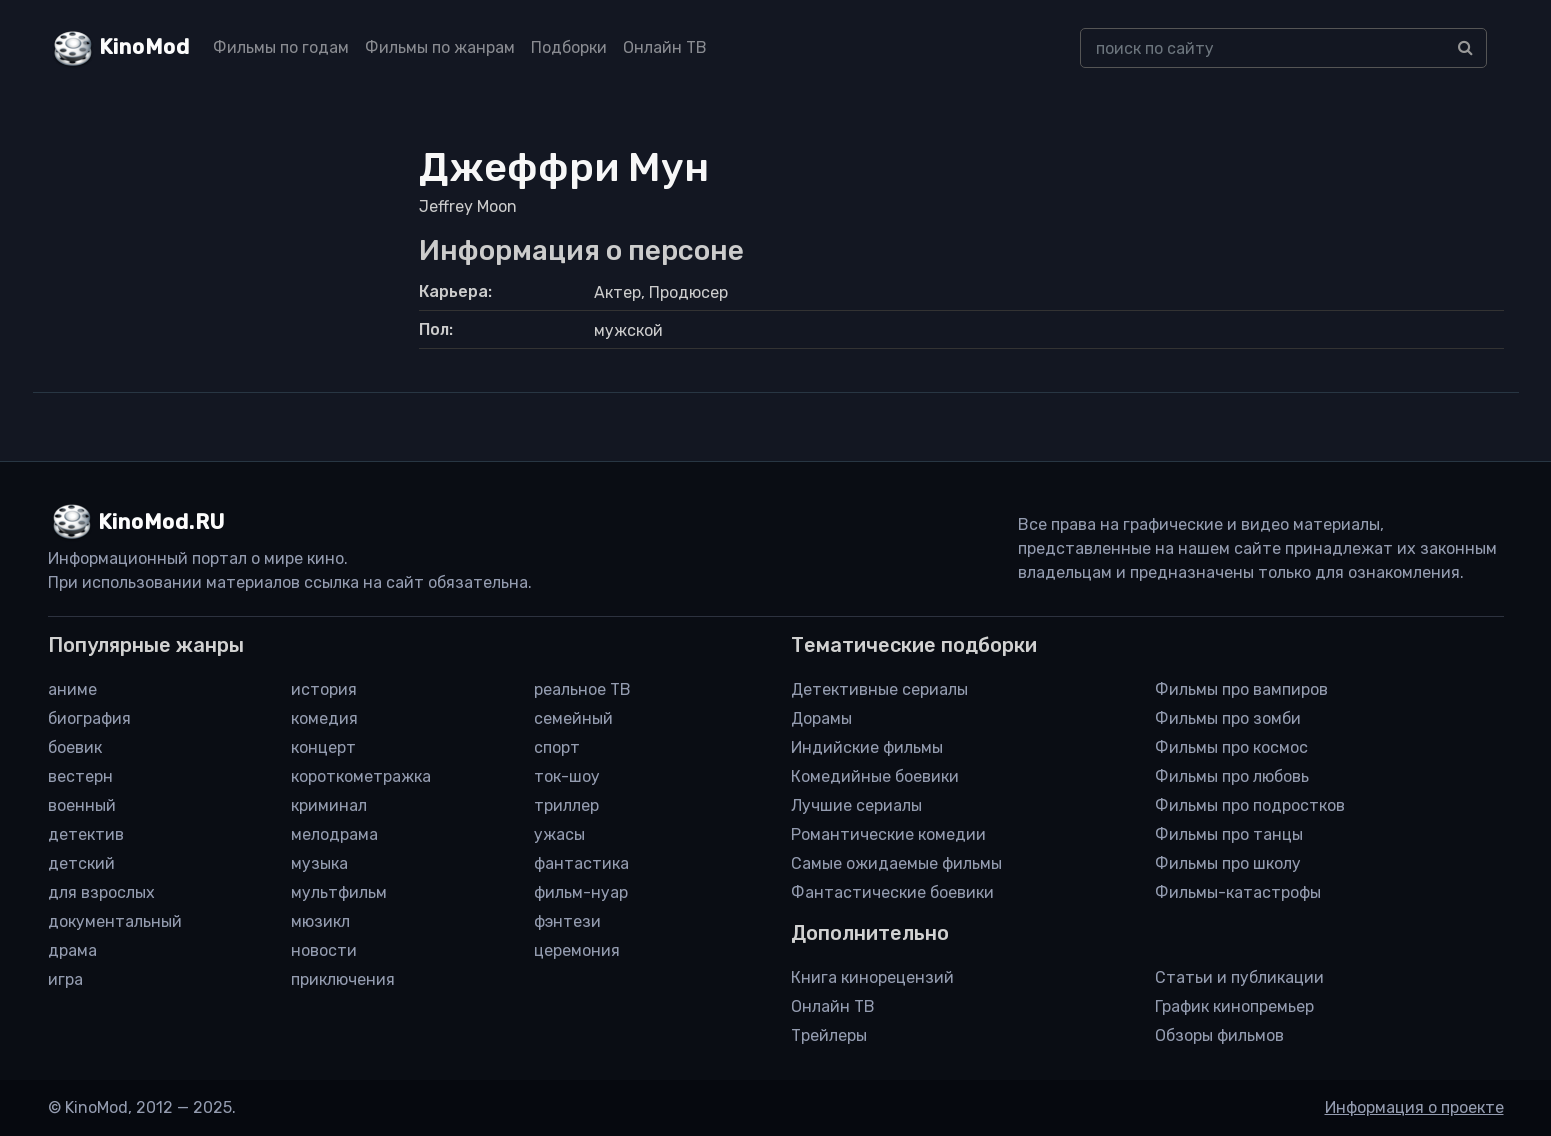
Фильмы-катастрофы (1238, 892)
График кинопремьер (1234, 1006)
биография (89, 718)
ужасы (559, 834)
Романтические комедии (888, 834)
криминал (329, 805)
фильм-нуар (581, 892)
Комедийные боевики (875, 776)
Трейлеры (829, 1035)
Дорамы (821, 718)
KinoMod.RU (161, 522)
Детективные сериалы (879, 689)
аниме (72, 689)
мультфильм (339, 892)
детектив (86, 834)
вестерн (80, 776)
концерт (323, 747)
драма (72, 950)
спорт (557, 747)
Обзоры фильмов (1219, 1035)
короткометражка (361, 776)
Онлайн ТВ (665, 47)
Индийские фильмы (867, 747)
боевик (75, 747)
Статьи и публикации (1239, 977)
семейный (573, 718)
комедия (324, 718)
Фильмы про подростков (1250, 805)
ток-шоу (567, 776)
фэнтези (567, 921)
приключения (343, 979)
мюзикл (320, 921)
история (324, 689)
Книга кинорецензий (872, 977)
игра (65, 979)
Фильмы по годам (281, 47)
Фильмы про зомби (1228, 718)
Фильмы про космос (1231, 747)
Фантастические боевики (892, 892)
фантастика (581, 863)
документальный (115, 921)
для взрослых (101, 892)
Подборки (569, 47)
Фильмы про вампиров (1241, 689)
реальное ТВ (582, 689)
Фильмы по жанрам (440, 47)
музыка (319, 863)
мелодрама (334, 834)
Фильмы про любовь (1232, 776)
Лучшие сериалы (856, 805)
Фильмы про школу (1228, 863)
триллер (566, 805)
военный (82, 805)
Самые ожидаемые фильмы (896, 863)
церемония (577, 950)
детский (81, 863)
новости (324, 950)
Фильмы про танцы (1229, 834)
